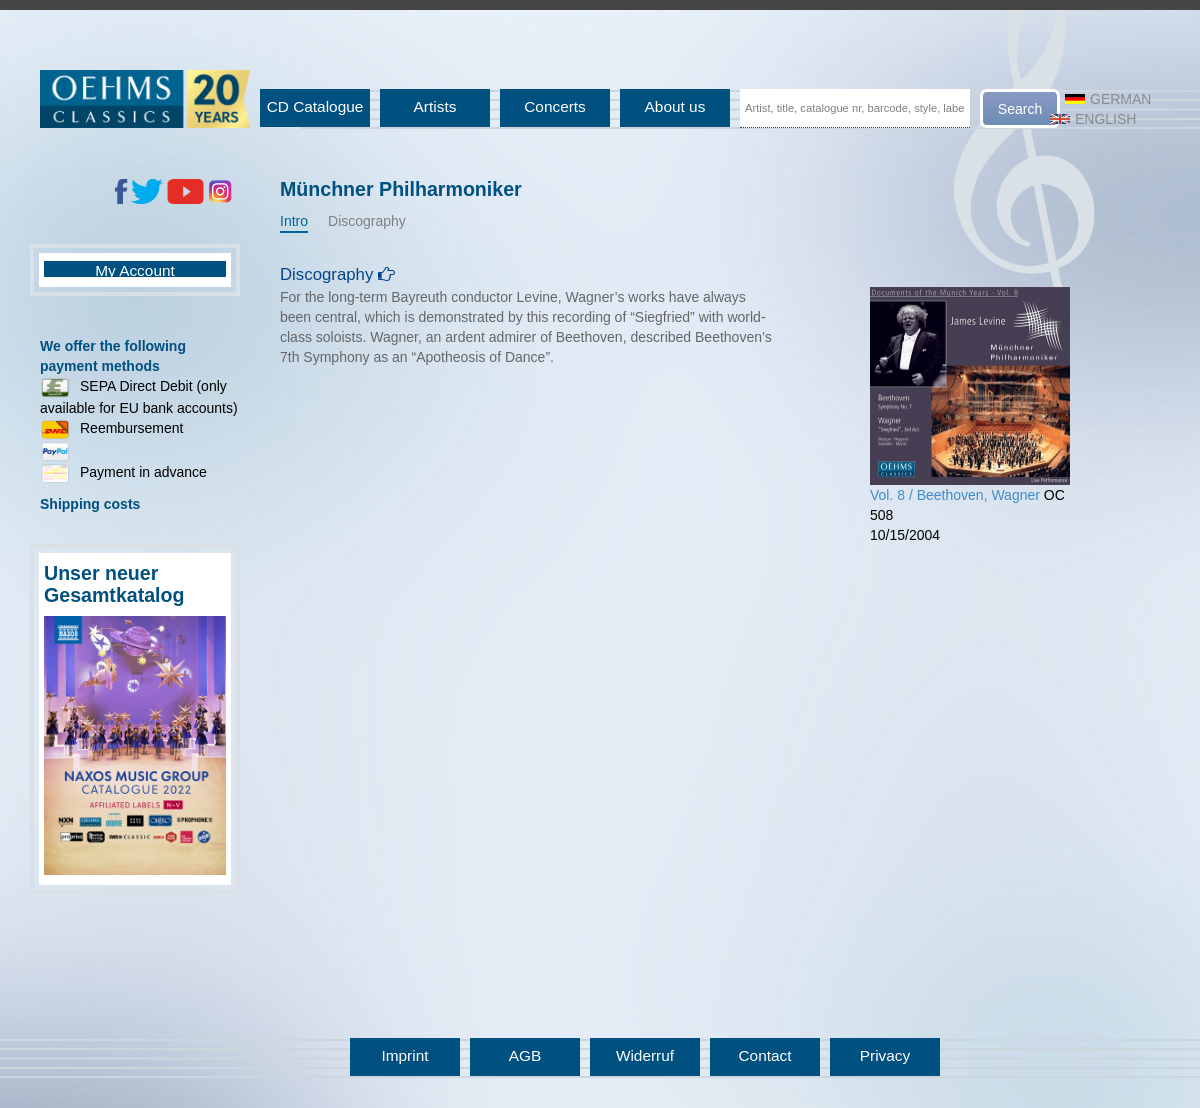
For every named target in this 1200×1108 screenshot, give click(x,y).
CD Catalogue (315, 106)
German (1108, 99)
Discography (367, 221)
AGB (525, 1055)
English (1093, 119)
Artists (435, 106)
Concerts (555, 106)
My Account (135, 270)
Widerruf (645, 1055)
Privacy (885, 1055)
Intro (294, 221)
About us (675, 106)
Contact (764, 1055)
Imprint (404, 1055)
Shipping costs (90, 504)
